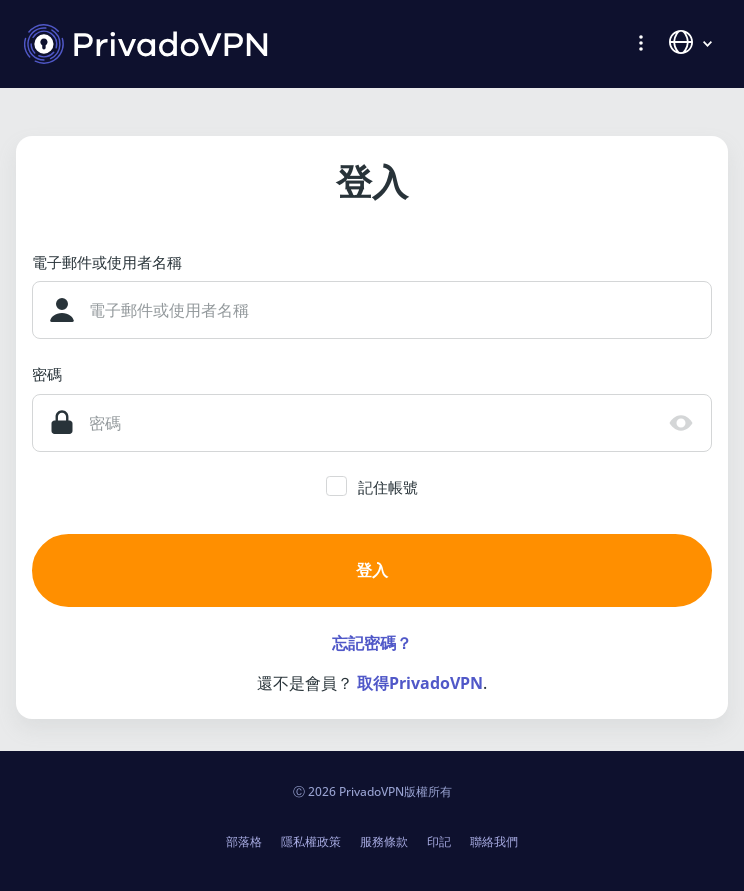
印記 (439, 841)
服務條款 (384, 841)
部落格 (244, 841)
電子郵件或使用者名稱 (107, 262)
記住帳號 (388, 487)
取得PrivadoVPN (420, 683)
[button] (641, 42)
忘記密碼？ (372, 643)
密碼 (47, 374)
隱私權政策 (311, 841)
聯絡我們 (494, 841)
